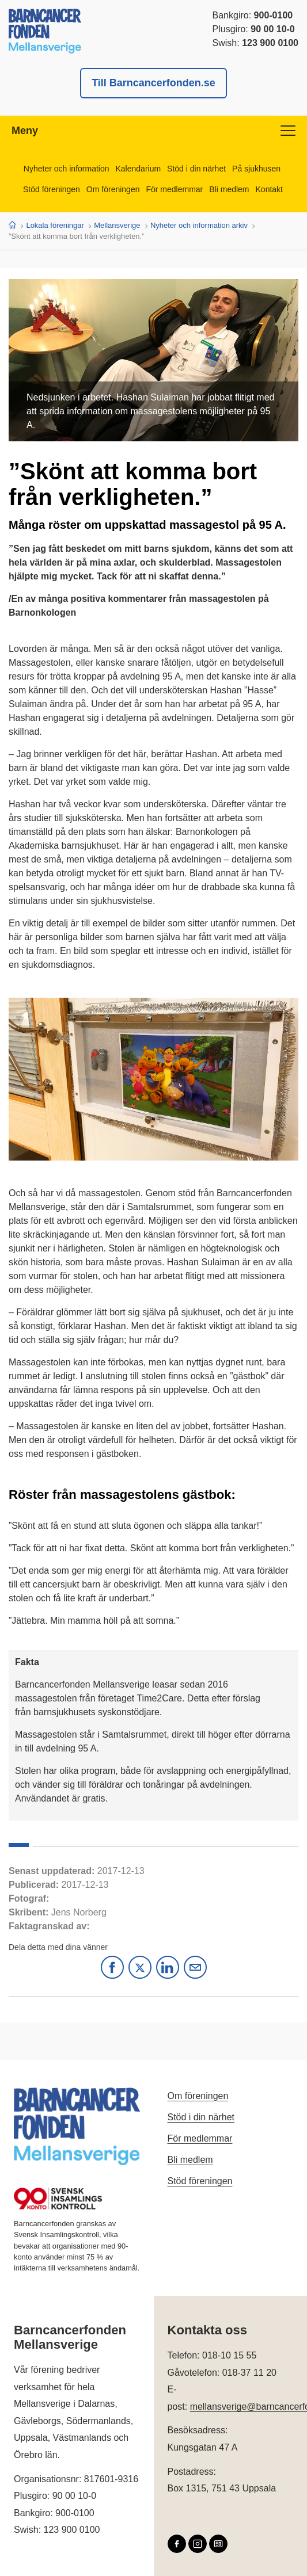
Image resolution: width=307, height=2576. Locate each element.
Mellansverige (117, 225)
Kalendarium (138, 168)
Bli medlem (229, 189)
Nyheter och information (66, 168)
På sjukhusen (256, 168)
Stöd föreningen (51, 189)
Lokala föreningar (55, 225)
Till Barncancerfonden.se (153, 83)
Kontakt (269, 189)
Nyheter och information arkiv (199, 225)
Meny (153, 130)
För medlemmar (174, 189)
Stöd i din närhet (196, 168)
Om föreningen (113, 189)
